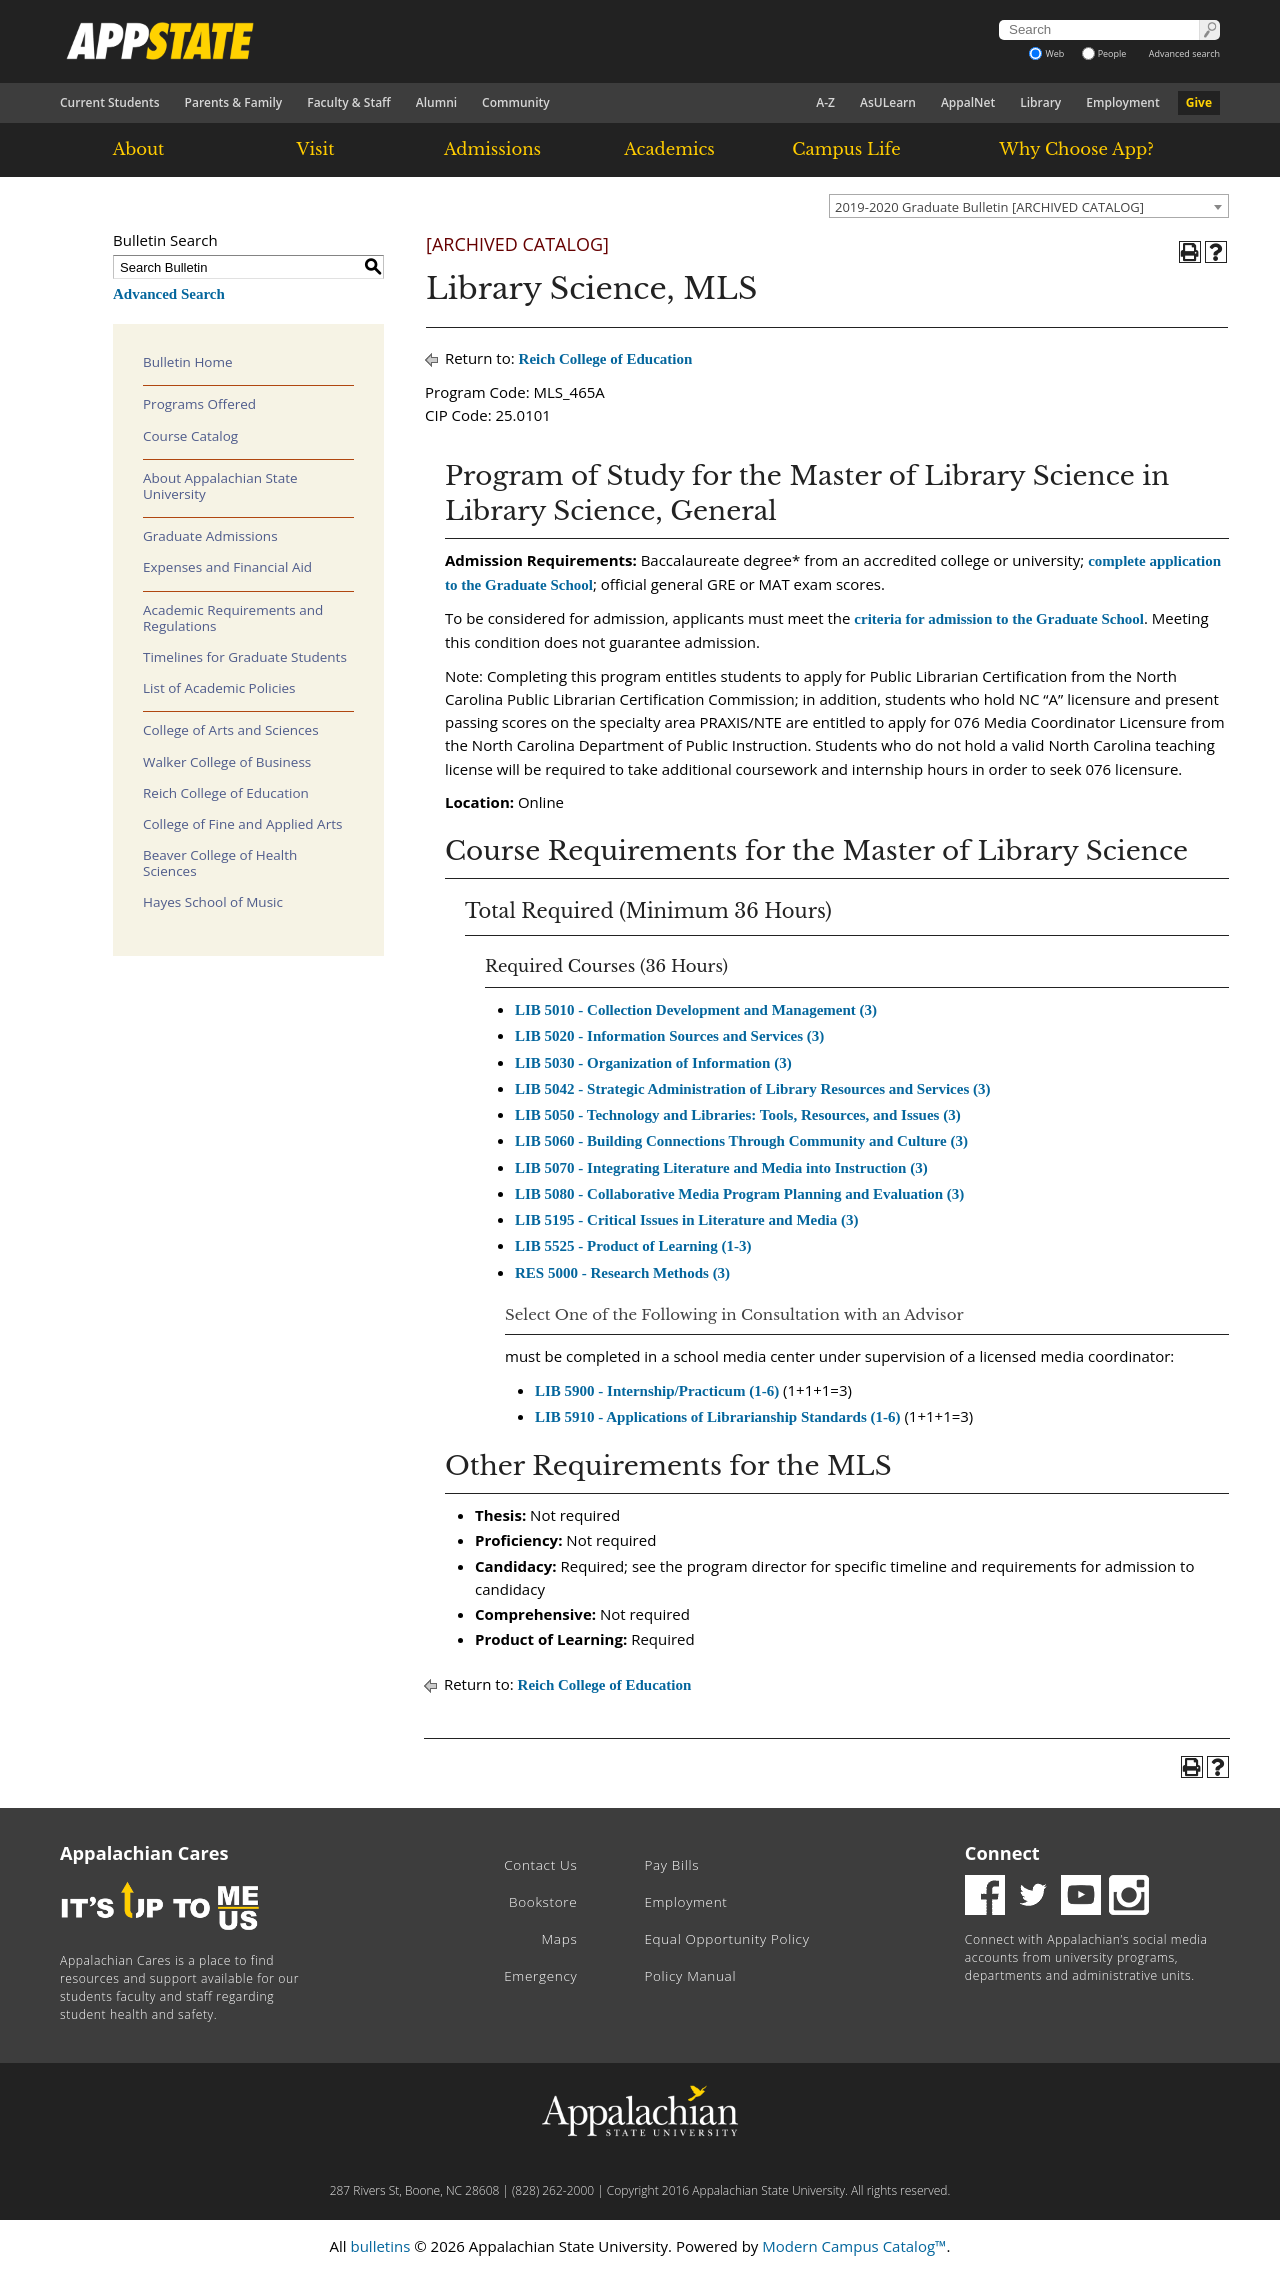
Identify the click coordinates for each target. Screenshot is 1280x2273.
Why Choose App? (1076, 149)
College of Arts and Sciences (231, 730)
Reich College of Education (226, 793)
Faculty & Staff (349, 102)
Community (516, 102)
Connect (1002, 1853)
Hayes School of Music (213, 902)
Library (1040, 102)
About (139, 149)
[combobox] (1029, 206)
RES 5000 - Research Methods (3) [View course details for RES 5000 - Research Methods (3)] (622, 1273)
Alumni (436, 102)
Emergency (540, 1976)
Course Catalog (190, 436)
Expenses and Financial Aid (227, 567)
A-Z (825, 102)
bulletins (380, 2246)
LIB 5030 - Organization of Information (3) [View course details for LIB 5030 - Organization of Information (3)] (653, 1063)
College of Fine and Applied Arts (242, 824)
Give (1199, 102)
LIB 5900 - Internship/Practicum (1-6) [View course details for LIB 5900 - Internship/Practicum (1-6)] (657, 1391)
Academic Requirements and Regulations (233, 618)
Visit (316, 149)
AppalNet (968, 102)
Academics (669, 149)
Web (1046, 53)
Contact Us (540, 1865)
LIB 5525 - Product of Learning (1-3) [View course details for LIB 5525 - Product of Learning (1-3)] (633, 1246)
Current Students (110, 102)
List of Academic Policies (219, 688)
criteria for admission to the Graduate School (999, 619)
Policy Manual (690, 1976)
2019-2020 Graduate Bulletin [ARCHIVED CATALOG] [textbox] (989, 207)
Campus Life (846, 149)
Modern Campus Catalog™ (854, 2246)
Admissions (492, 149)
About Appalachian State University (220, 486)
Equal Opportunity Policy (726, 1939)
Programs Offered (199, 404)
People (1104, 53)
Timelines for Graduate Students (245, 657)
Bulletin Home (188, 362)
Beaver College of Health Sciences (220, 863)
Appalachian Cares (144, 1853)
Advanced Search (169, 294)
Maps (560, 1939)
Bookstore (543, 1902)
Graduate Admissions (210, 536)
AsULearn (888, 102)
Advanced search (1184, 53)
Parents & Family (234, 102)
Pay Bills (671, 1865)
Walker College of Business (227, 762)
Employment (1122, 102)
